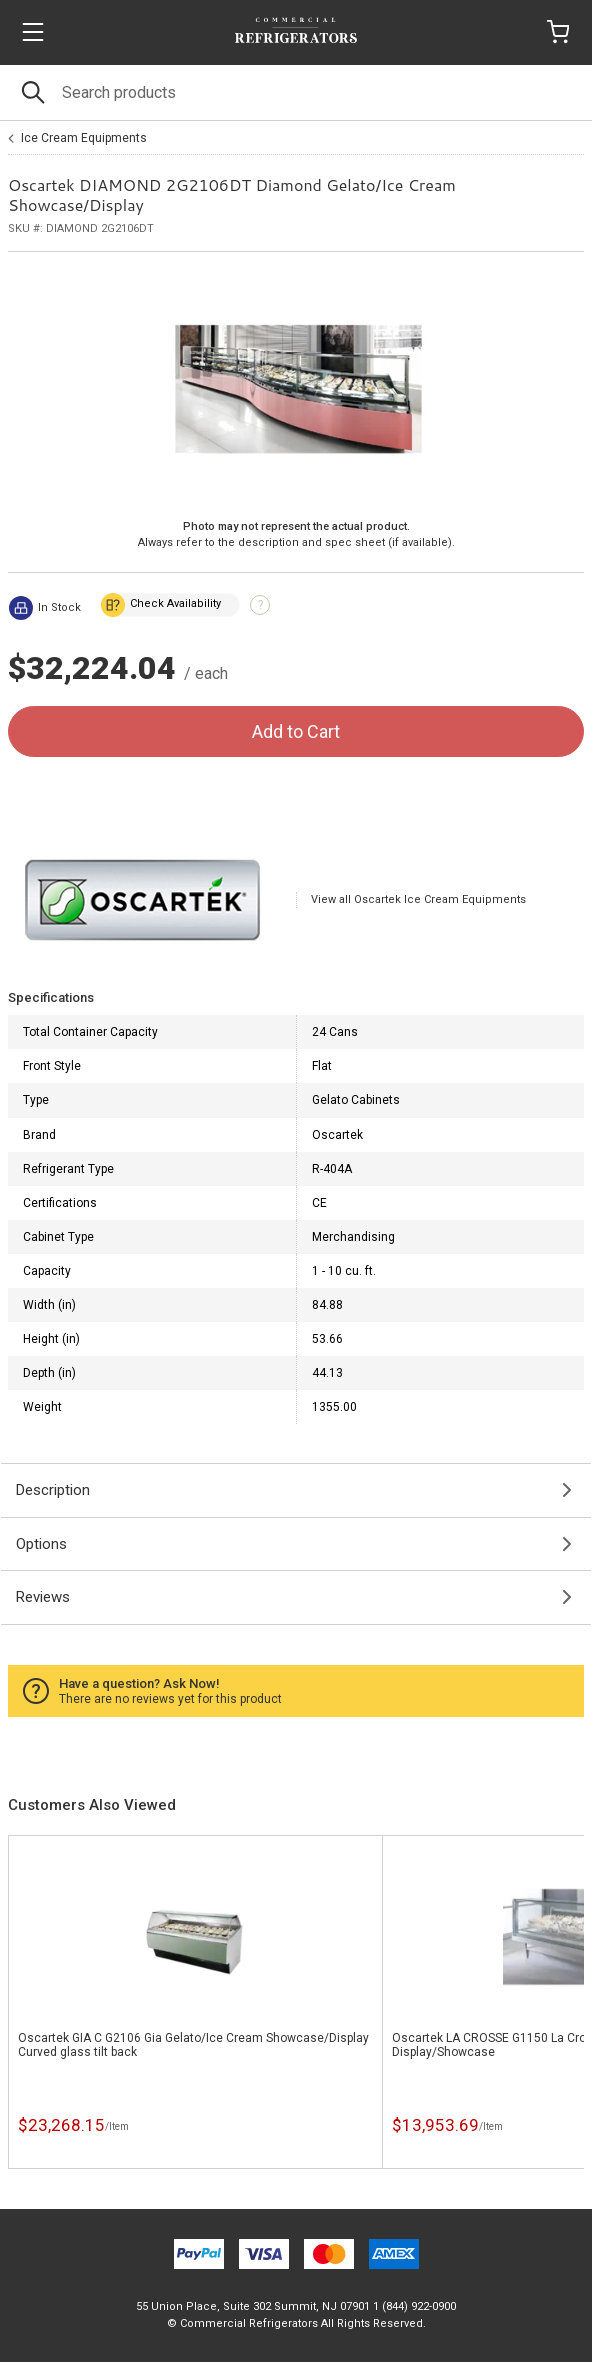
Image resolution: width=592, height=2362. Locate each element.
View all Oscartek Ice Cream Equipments (418, 899)
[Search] (296, 92)
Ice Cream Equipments (84, 138)
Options (41, 1544)
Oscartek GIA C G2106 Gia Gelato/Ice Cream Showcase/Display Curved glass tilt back (193, 2045)
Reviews (43, 1597)
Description (53, 1490)
